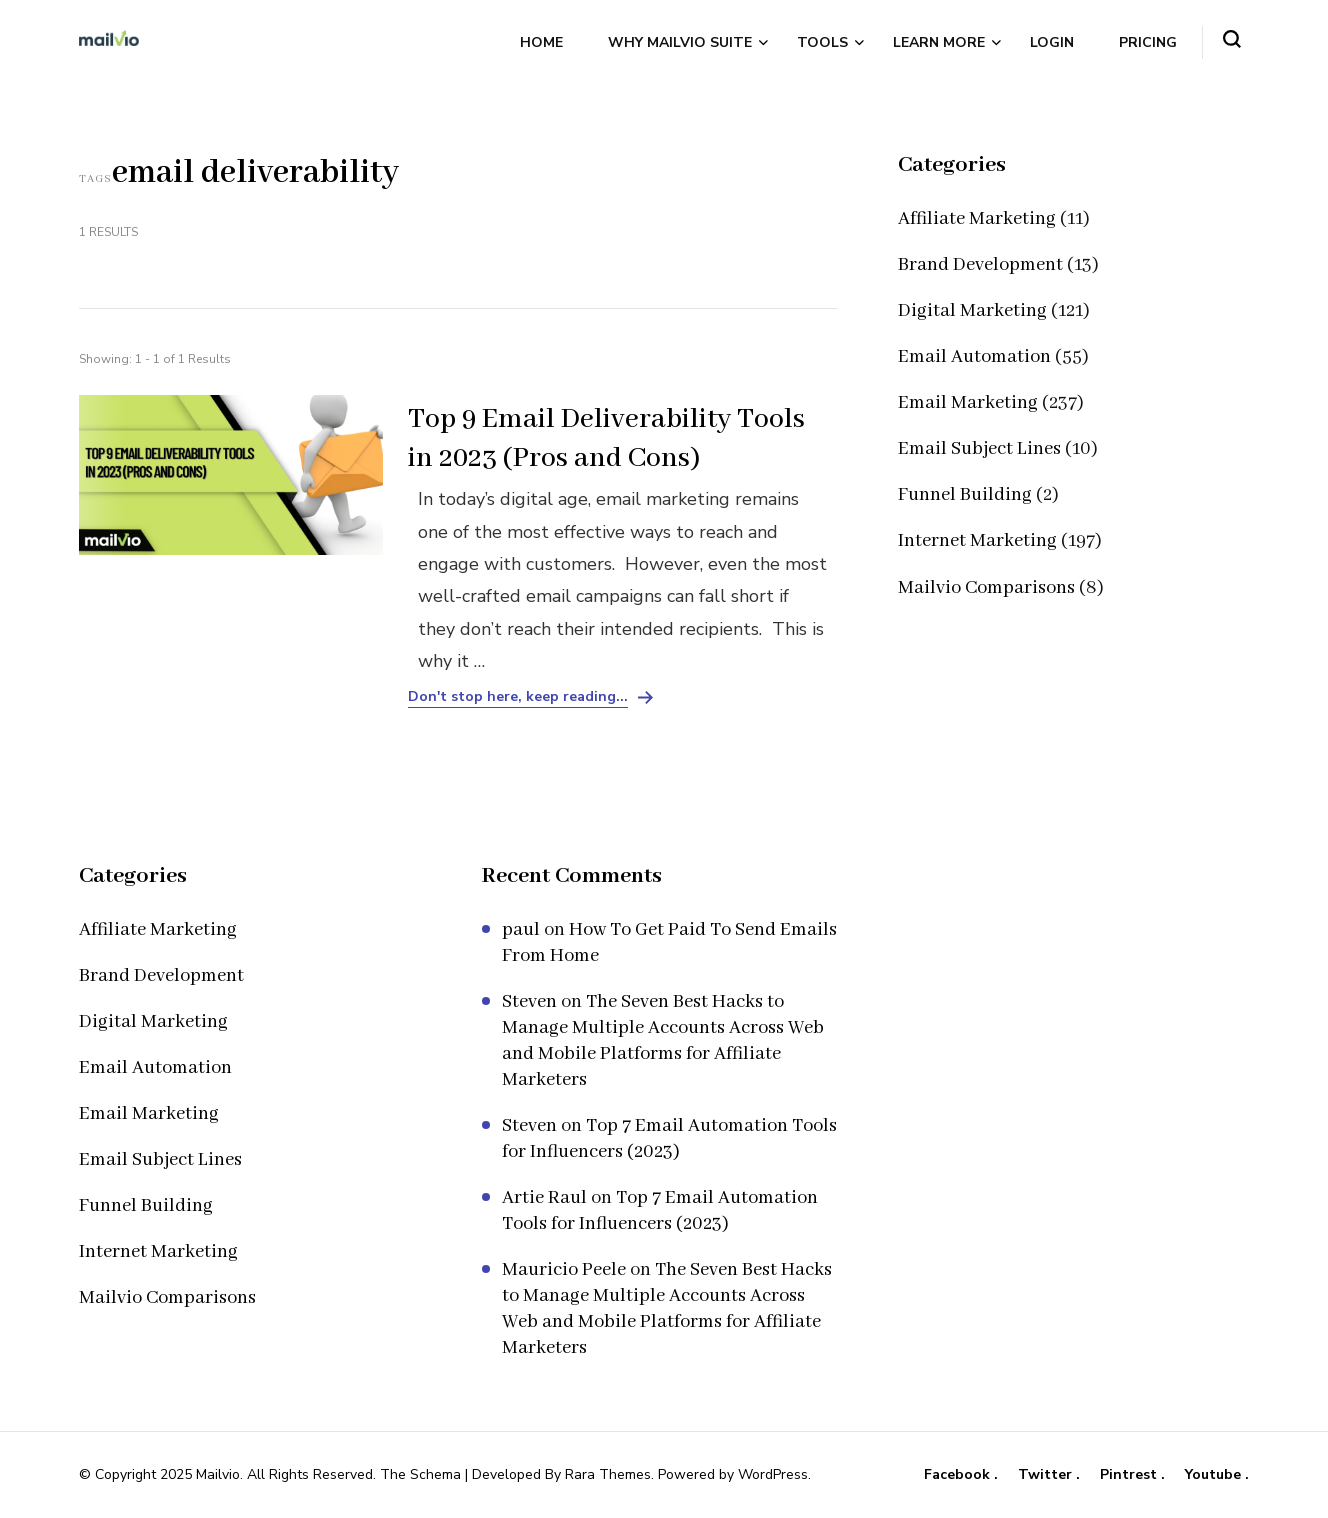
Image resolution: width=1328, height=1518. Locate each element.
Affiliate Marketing (977, 219)
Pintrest (1130, 1475)
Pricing (1148, 42)
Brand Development (980, 265)
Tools (822, 42)
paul (521, 930)
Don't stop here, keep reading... (518, 697)
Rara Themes (608, 1474)
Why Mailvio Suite (680, 42)
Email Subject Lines (979, 449)
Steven (529, 1002)
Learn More (939, 42)
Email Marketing (968, 403)
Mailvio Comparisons (986, 588)
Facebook (959, 1475)
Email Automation (974, 357)
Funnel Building (965, 495)
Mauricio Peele (564, 1270)
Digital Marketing (972, 311)
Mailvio (218, 1474)
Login (1052, 42)
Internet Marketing (977, 541)
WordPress (773, 1474)
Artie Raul (544, 1198)
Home (541, 42)
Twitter (1047, 1475)
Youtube (1215, 1475)
